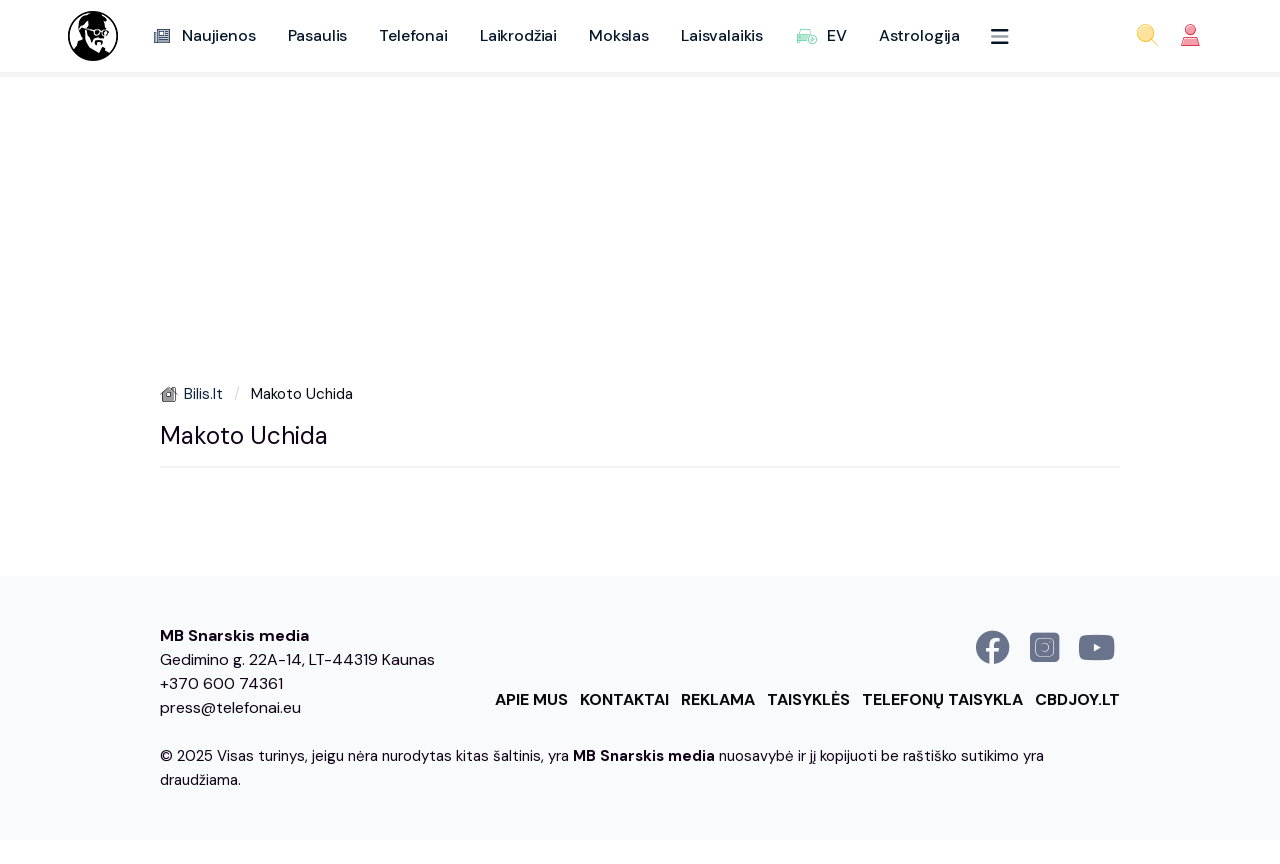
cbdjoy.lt (1077, 699)
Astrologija (919, 35)
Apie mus (531, 699)
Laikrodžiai (518, 35)
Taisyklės (808, 699)
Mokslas (619, 35)
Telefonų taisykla (942, 699)
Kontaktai (624, 699)
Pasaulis (318, 35)
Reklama (718, 699)
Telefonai (413, 35)
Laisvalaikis (722, 35)
